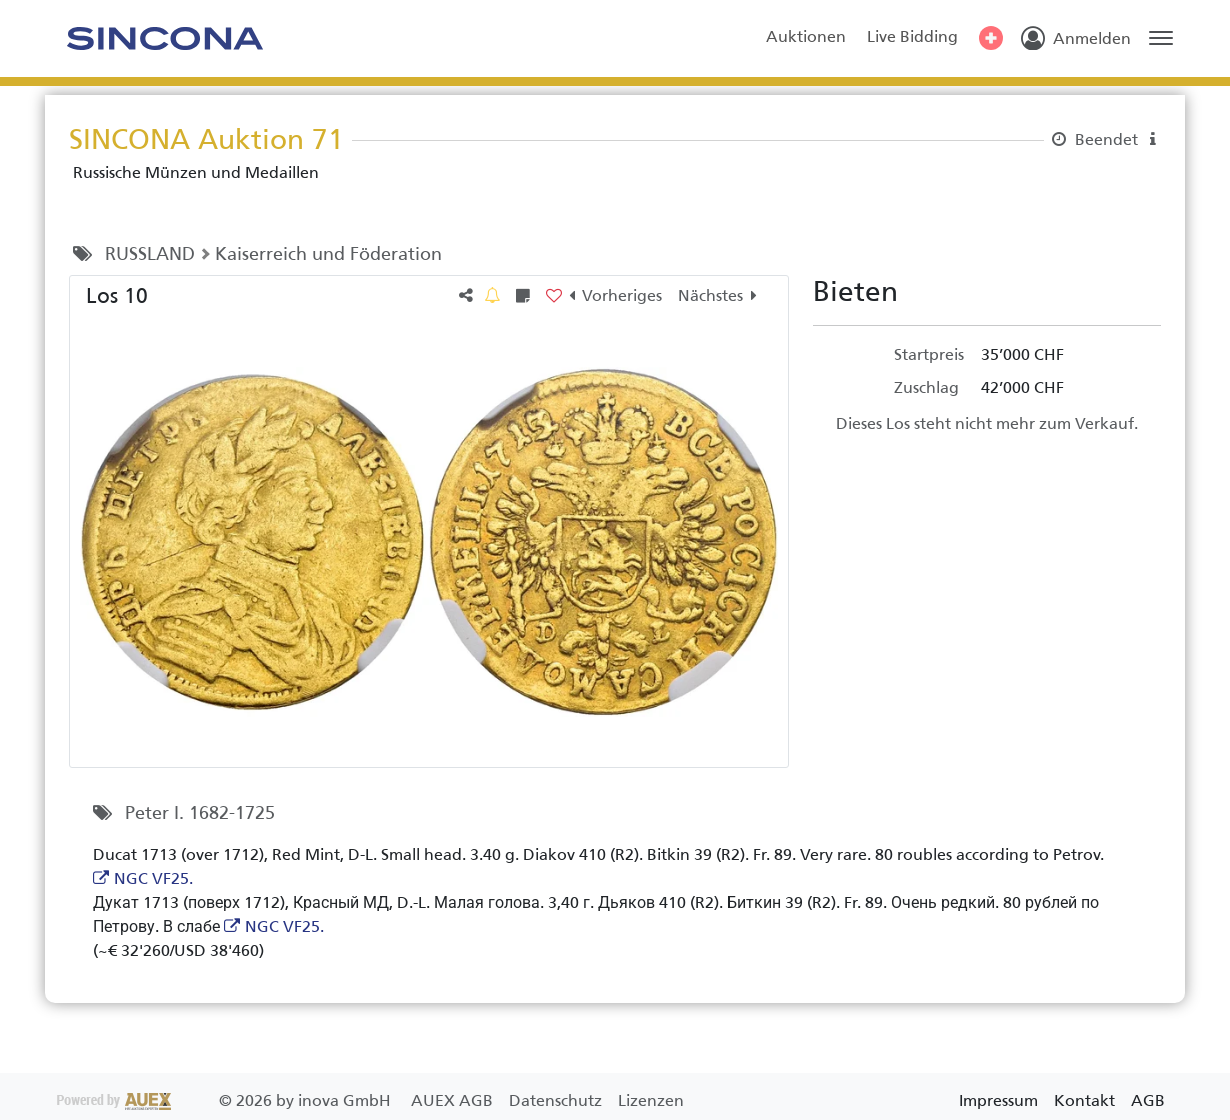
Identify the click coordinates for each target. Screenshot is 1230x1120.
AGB (1148, 1100)
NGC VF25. (153, 878)
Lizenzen (651, 1100)
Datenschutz (557, 1100)
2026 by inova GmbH (226, 1100)
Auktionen (806, 36)
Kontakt (1084, 1100)
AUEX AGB (454, 1100)
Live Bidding (912, 36)
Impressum (998, 1100)
